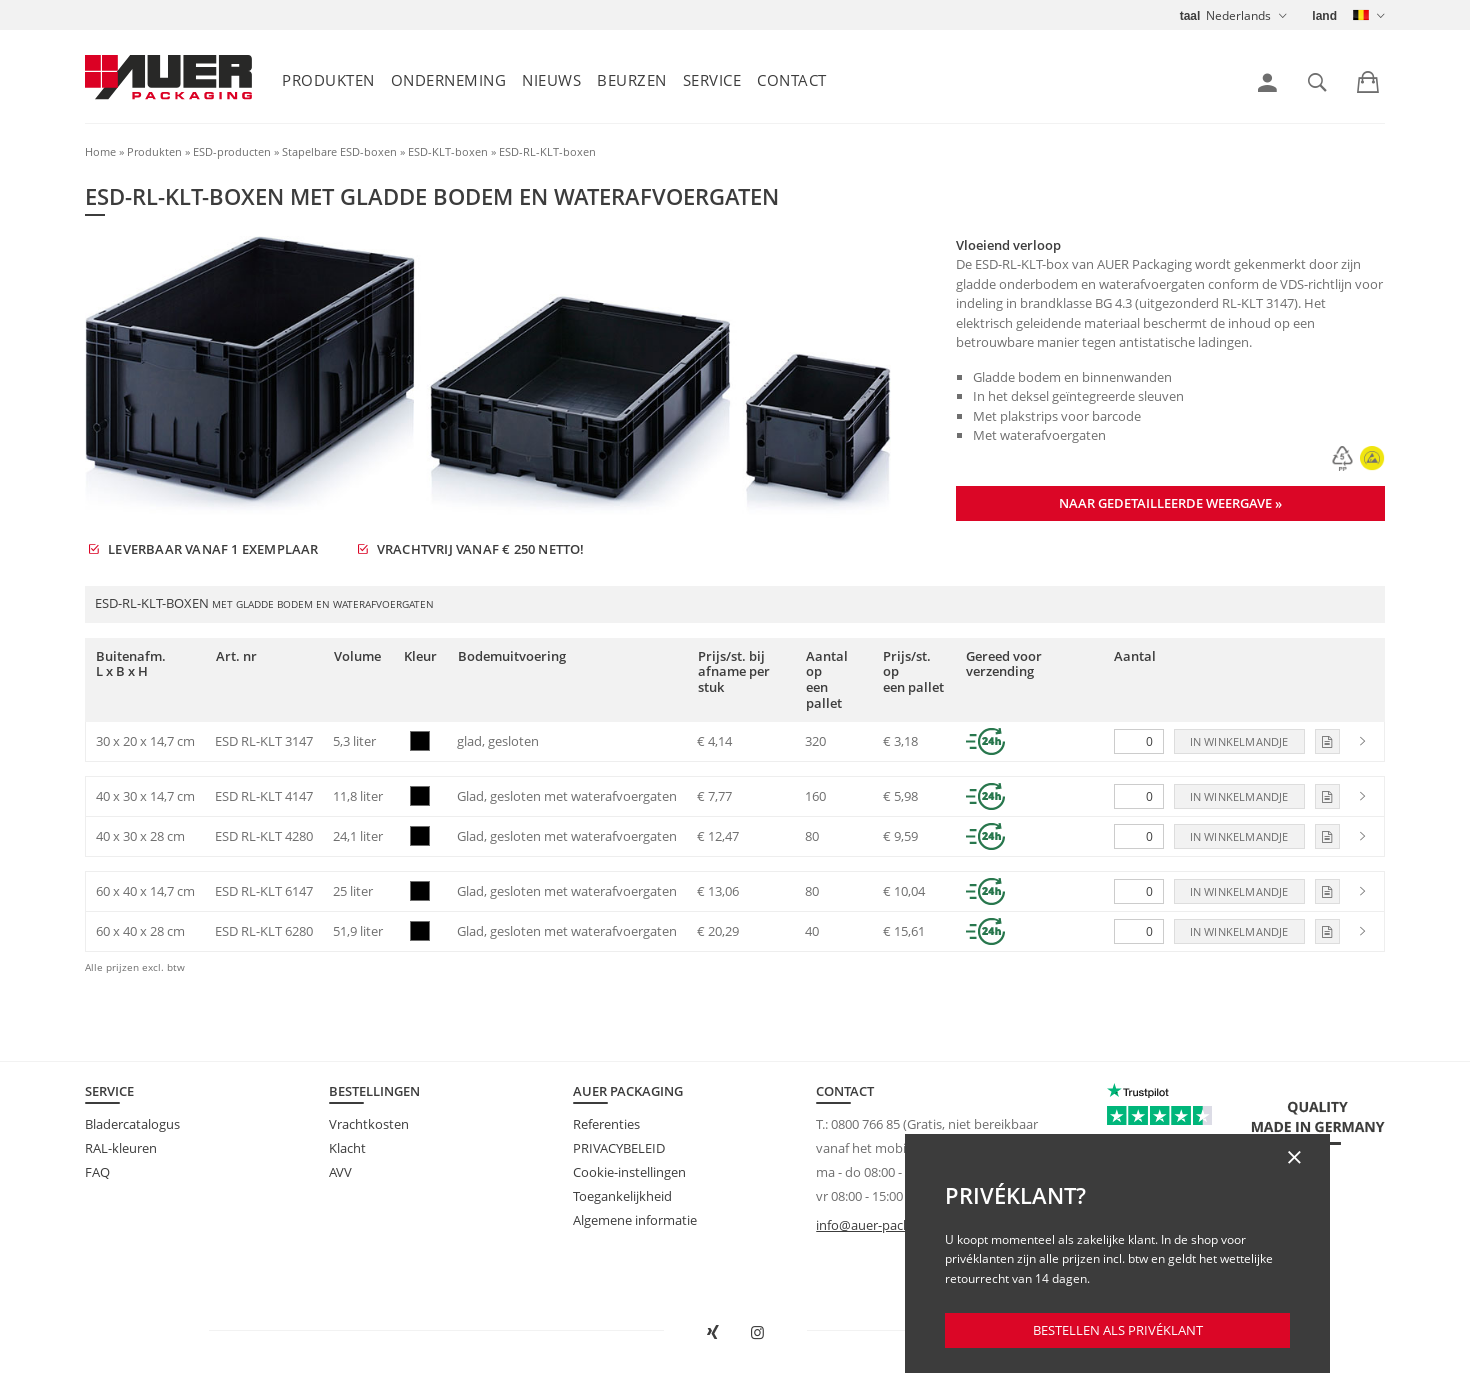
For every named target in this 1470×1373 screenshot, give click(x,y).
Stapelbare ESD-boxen (339, 151)
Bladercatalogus (132, 1124)
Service (712, 80)
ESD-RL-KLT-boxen (547, 151)
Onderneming (449, 80)
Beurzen (632, 80)
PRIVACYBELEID (619, 1148)
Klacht (347, 1148)
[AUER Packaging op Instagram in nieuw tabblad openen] (758, 1333)
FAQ (97, 1172)
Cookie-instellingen (629, 1172)
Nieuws (551, 80)
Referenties (606, 1124)
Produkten (328, 80)
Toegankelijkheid (622, 1196)
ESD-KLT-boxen (448, 151)
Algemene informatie (635, 1220)
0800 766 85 (865, 1124)
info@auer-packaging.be (888, 1225)
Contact (792, 80)
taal (1190, 16)
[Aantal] (1139, 741)
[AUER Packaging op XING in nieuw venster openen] (713, 1333)
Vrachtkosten (369, 1124)
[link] (1267, 83)
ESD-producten (232, 151)
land (1324, 16)
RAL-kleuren (121, 1148)
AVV (340, 1172)
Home (100, 151)
